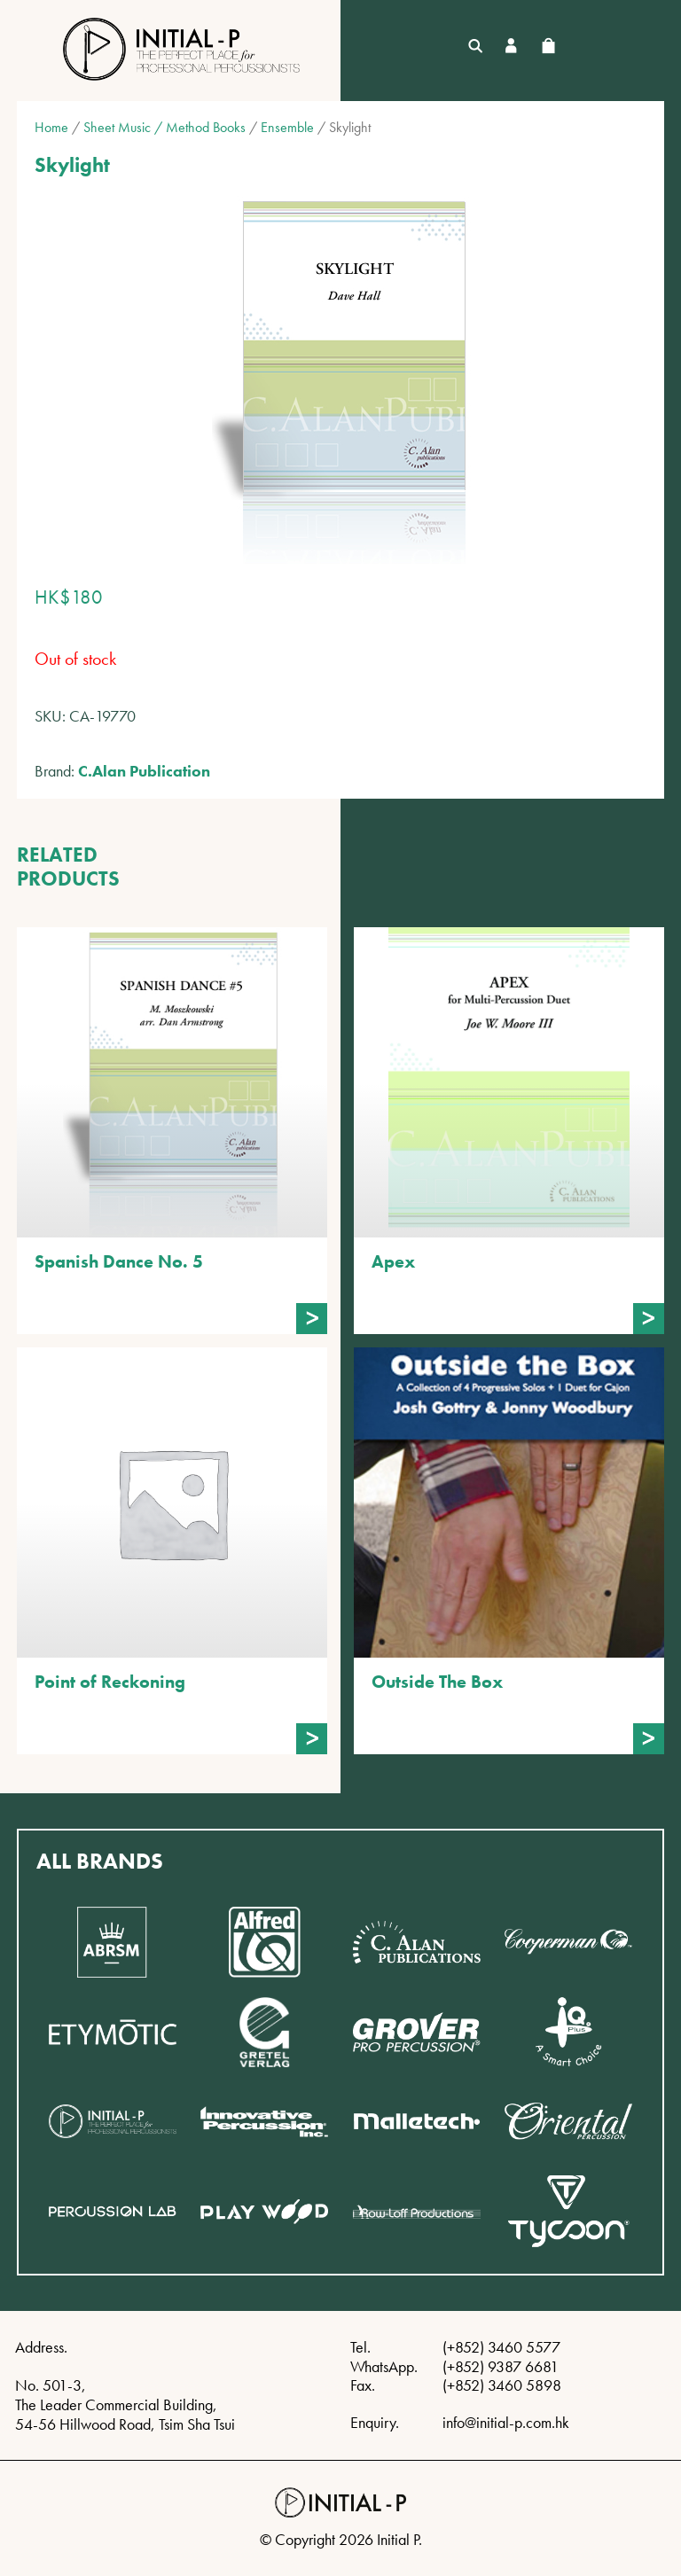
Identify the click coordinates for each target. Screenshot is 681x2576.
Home (51, 127)
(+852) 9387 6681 (500, 2366)
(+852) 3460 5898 (501, 2385)
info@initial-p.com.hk (505, 2422)
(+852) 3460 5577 (501, 2347)
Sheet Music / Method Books (164, 127)
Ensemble (287, 127)
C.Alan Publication (144, 771)
